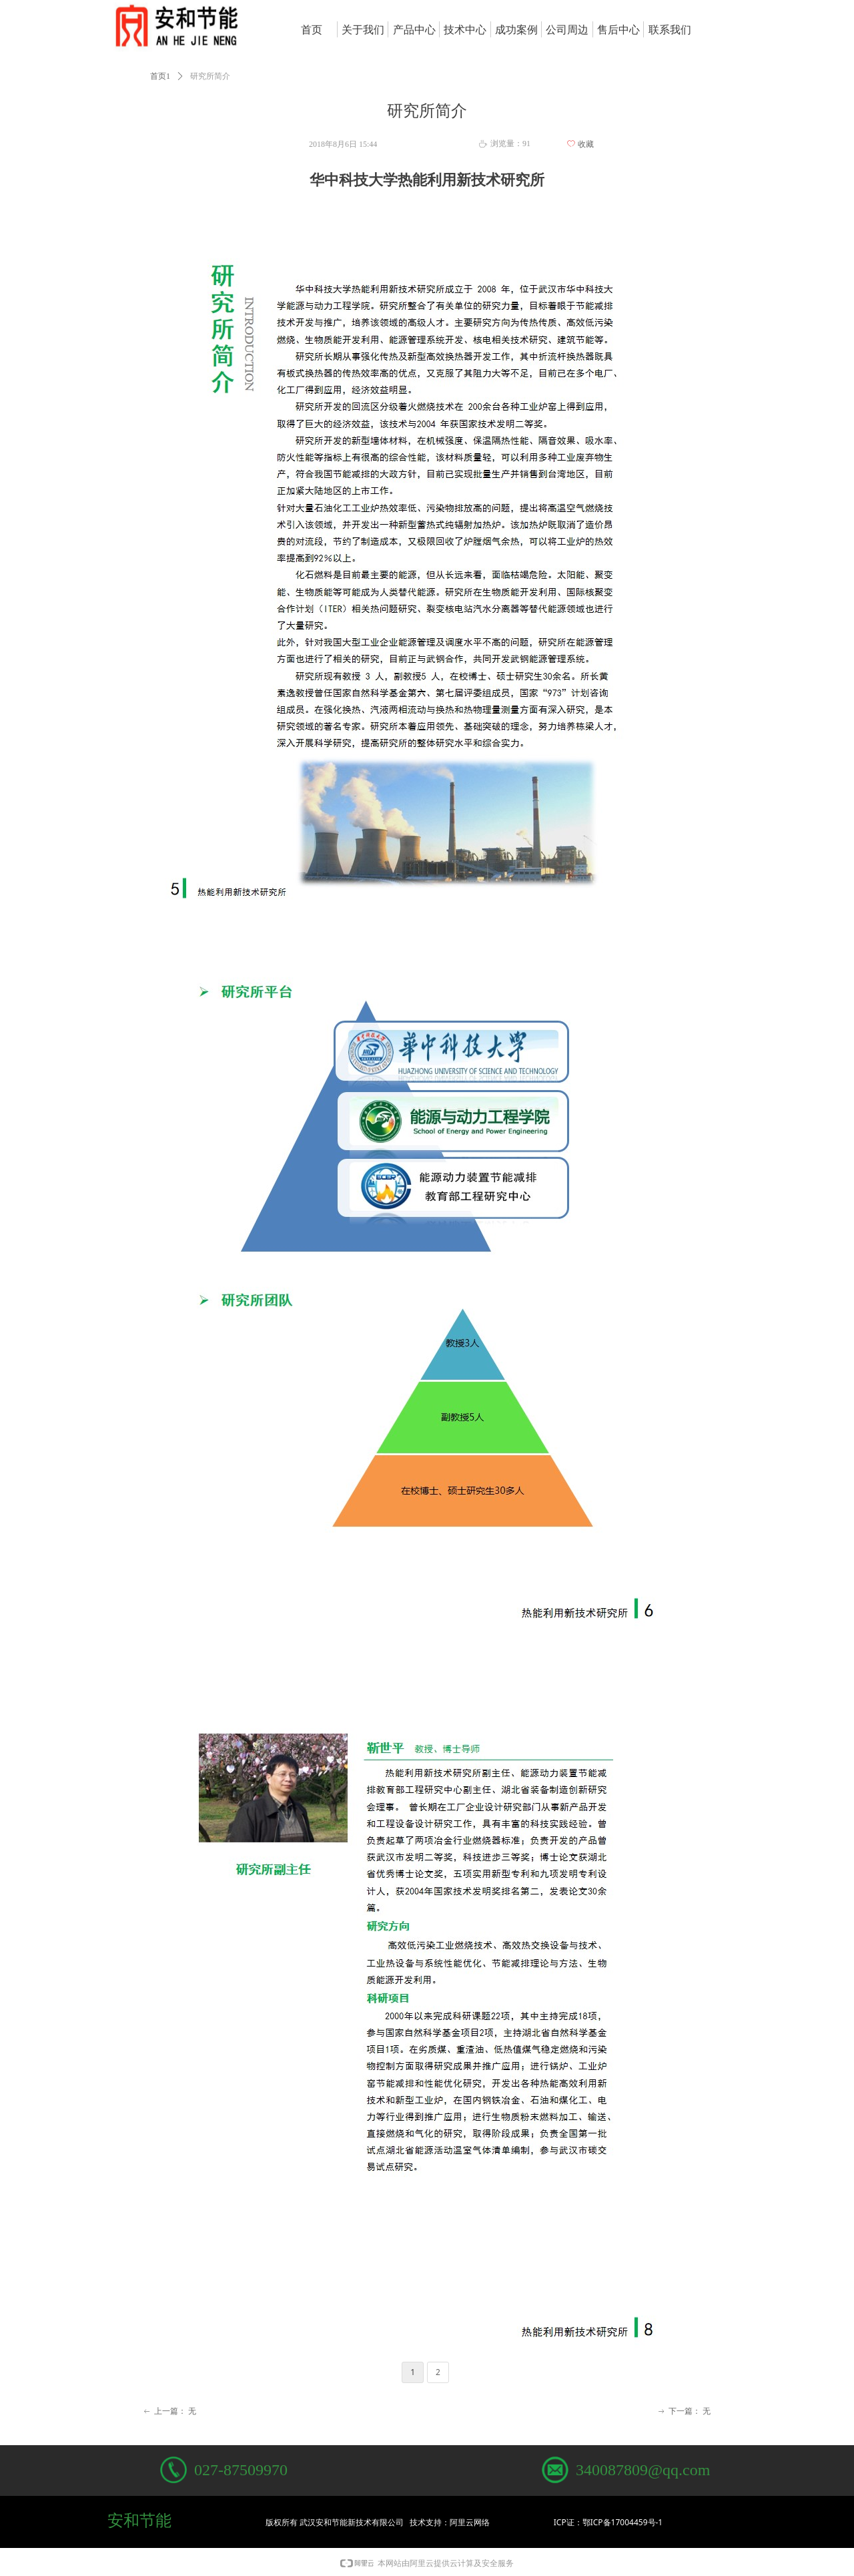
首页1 (160, 76)
